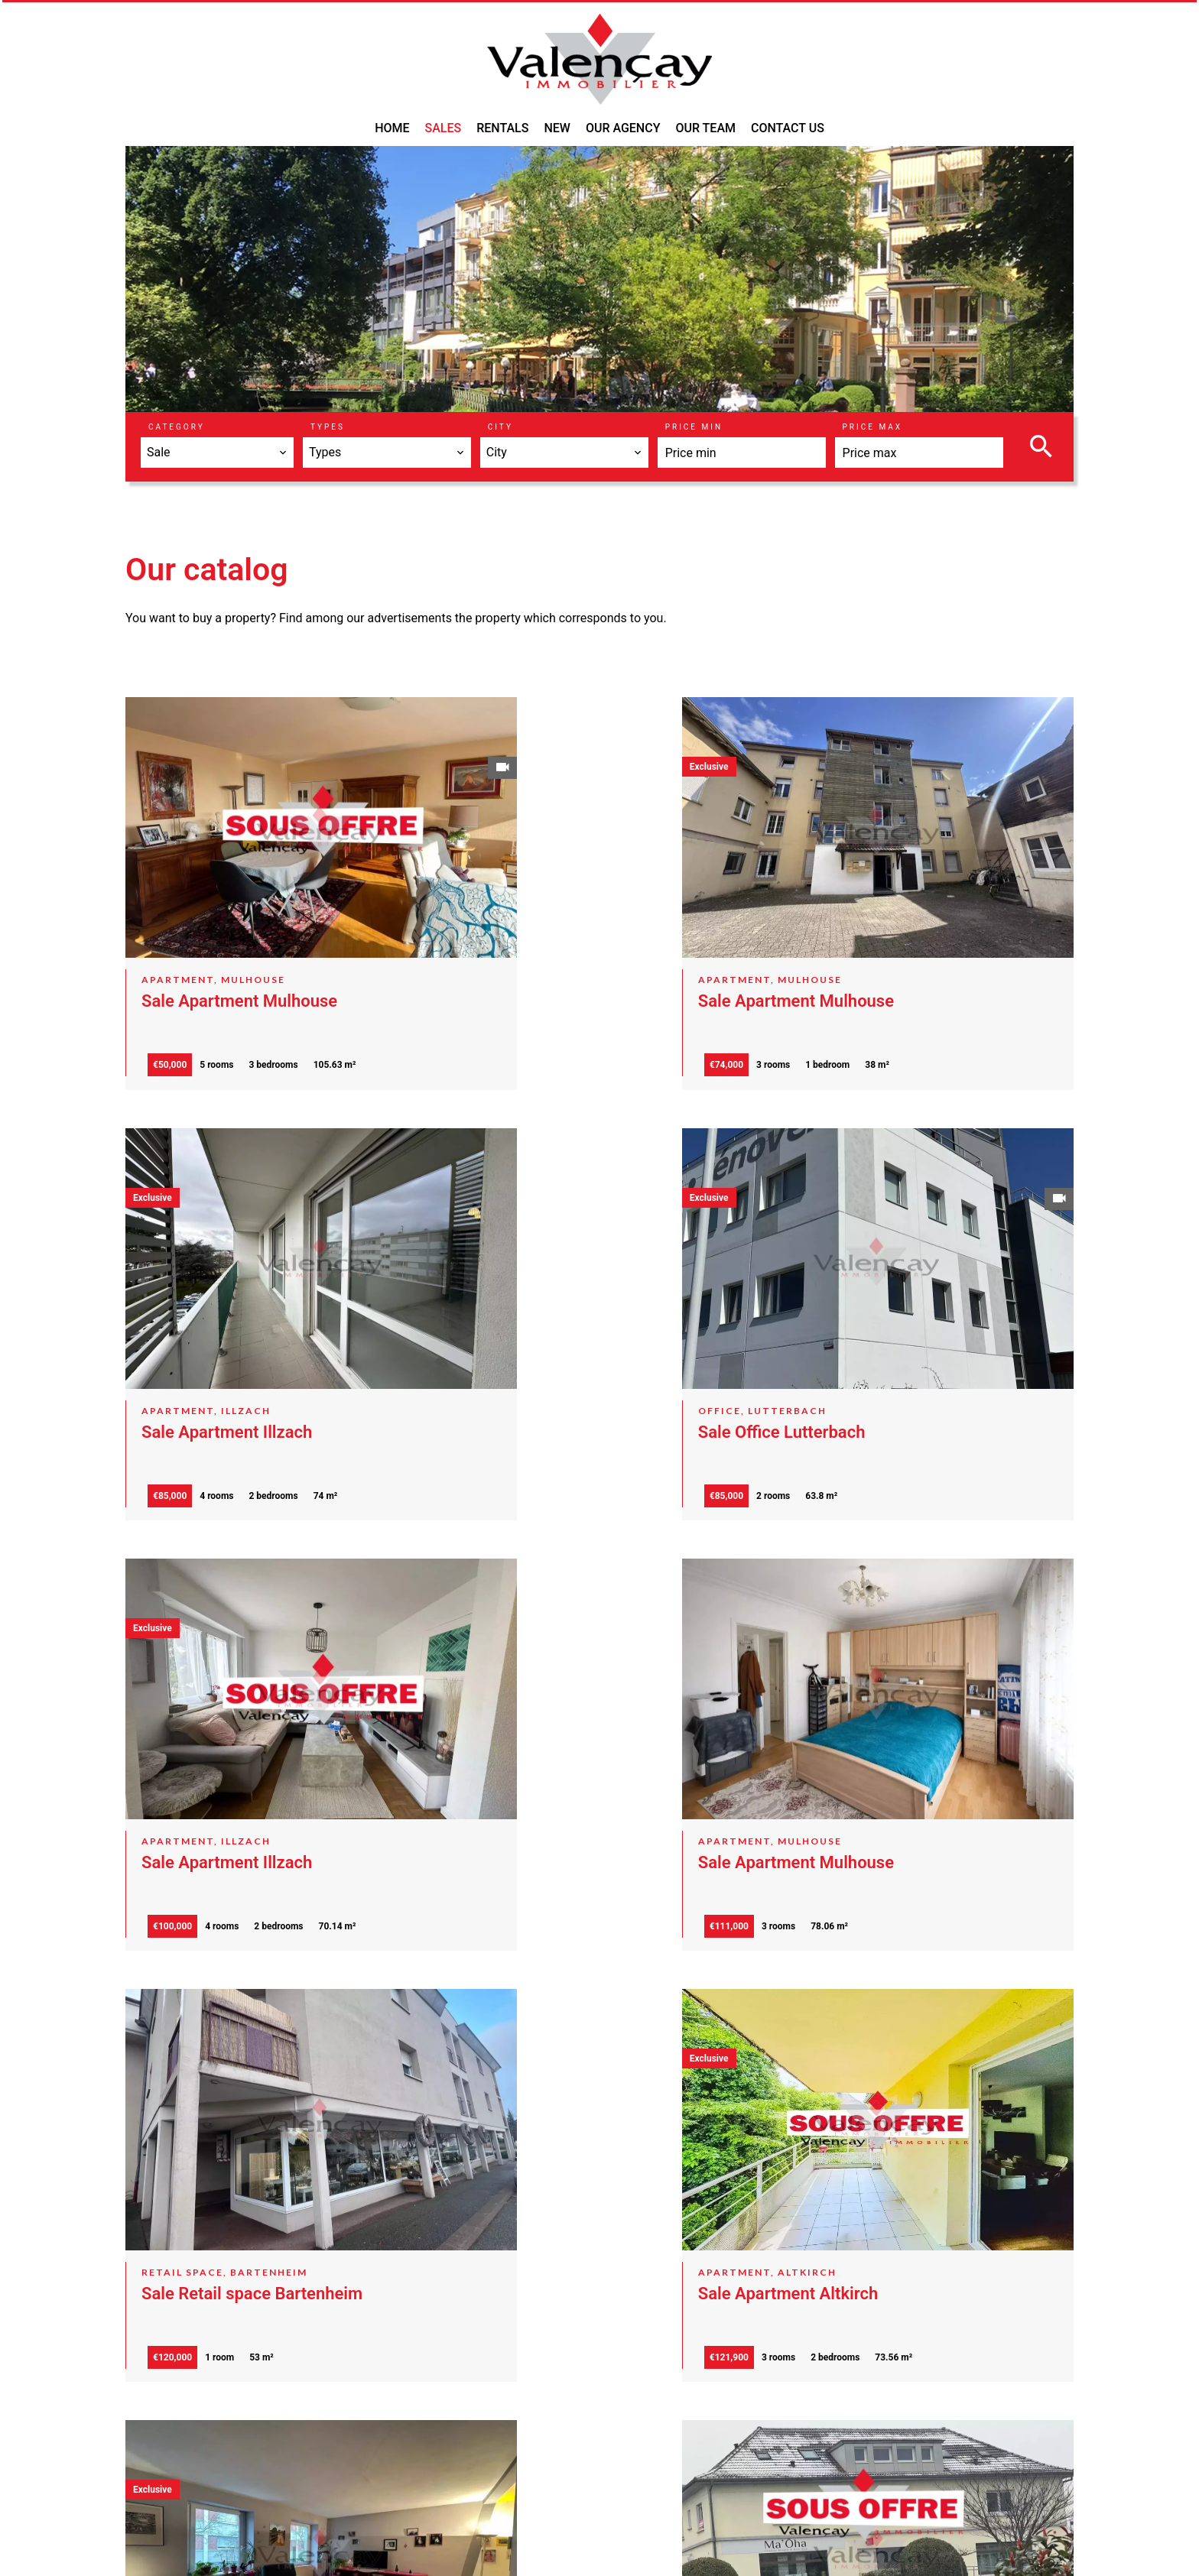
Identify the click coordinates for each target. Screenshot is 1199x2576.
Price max (872, 427)
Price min (694, 427)
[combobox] (217, 452)
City (500, 427)
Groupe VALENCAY (609, 2381)
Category (176, 427)
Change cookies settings (469, 2542)
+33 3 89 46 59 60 (598, 2468)
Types (327, 427)
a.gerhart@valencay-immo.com (634, 2488)
